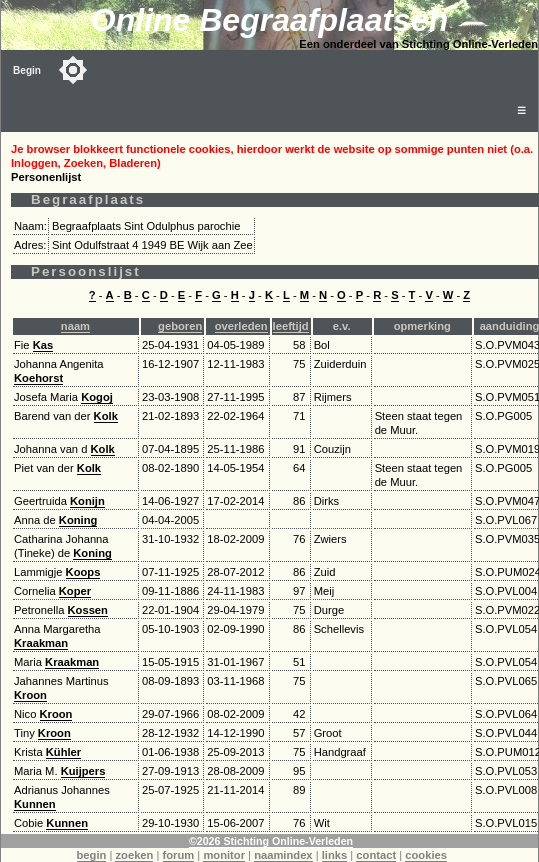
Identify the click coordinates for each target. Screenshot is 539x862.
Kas (43, 345)
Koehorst (38, 378)
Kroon (30, 695)
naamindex (283, 855)
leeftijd (291, 326)
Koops (83, 572)
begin (92, 855)
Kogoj (97, 397)
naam (75, 326)
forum (179, 855)
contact (376, 855)
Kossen (88, 610)
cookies (426, 855)
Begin (27, 70)
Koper (75, 591)
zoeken (134, 855)
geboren (180, 326)
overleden (241, 326)
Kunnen (35, 804)
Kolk (106, 416)
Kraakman (41, 643)
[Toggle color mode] (73, 70)
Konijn (87, 501)
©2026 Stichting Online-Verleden (271, 841)
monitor (224, 855)
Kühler (63, 752)
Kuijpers (83, 771)
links (335, 855)
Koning (78, 520)
